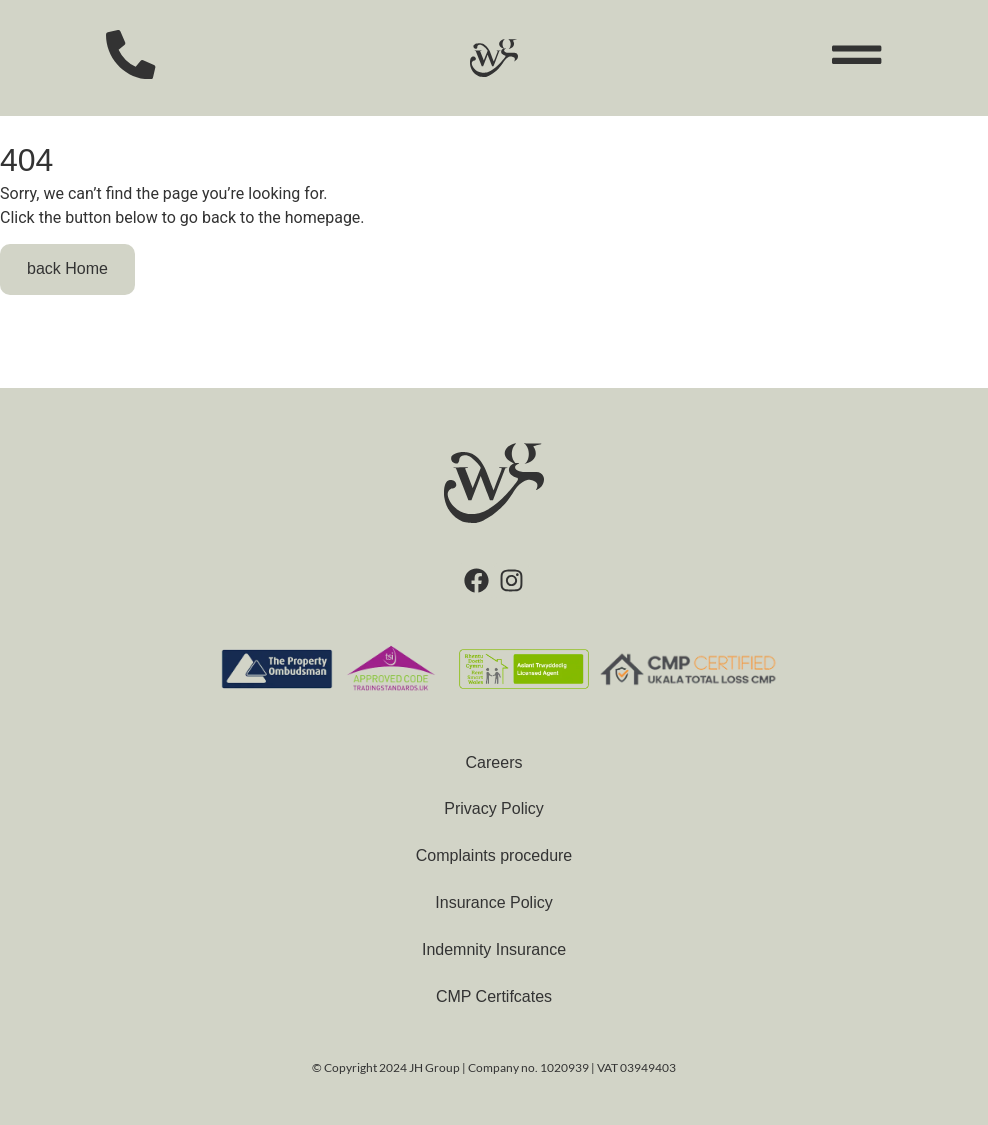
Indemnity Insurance (494, 949)
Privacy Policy (494, 808)
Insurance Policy (493, 902)
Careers (494, 762)
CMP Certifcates (494, 996)
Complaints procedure (494, 855)
